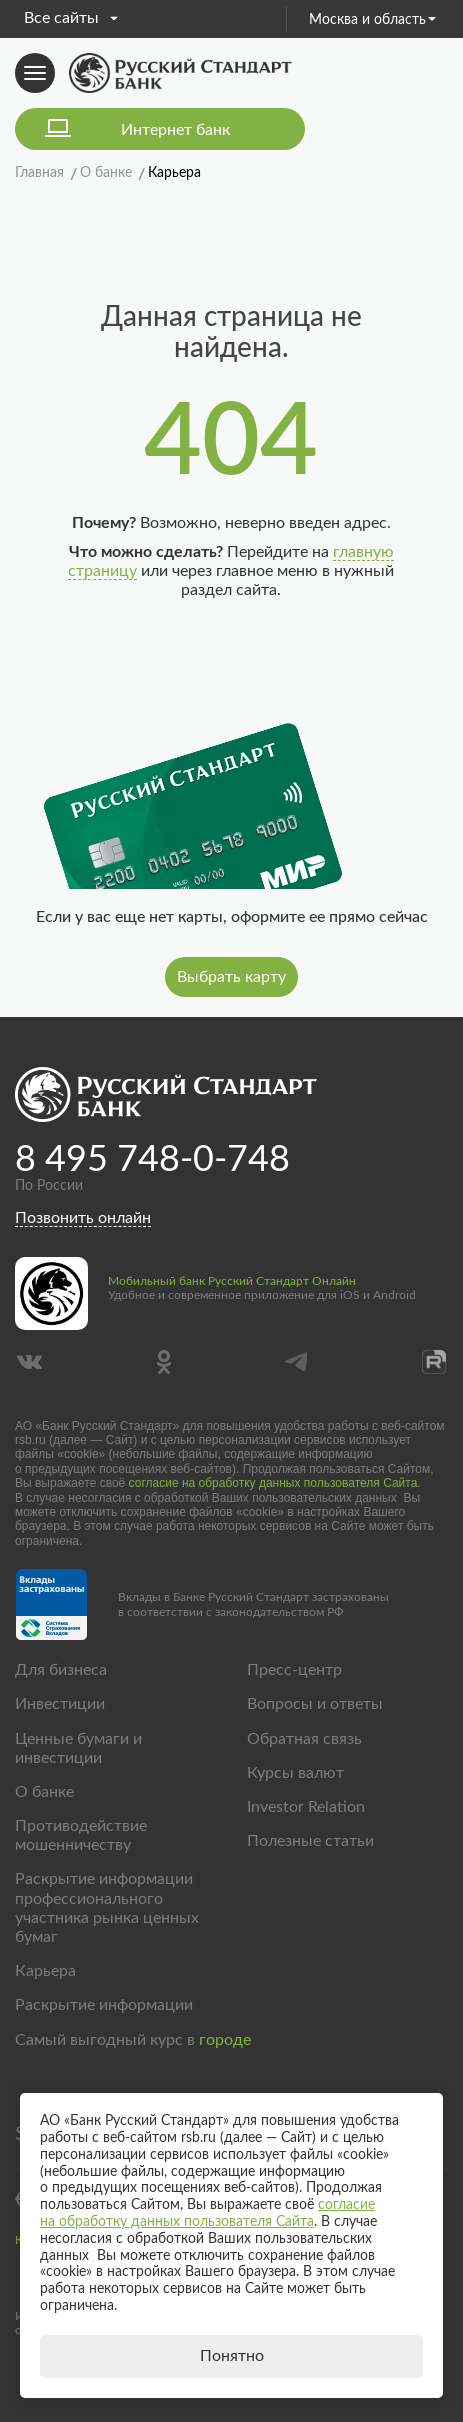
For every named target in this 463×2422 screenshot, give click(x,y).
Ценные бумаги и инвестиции (78, 1748)
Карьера (45, 1971)
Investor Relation (306, 1807)
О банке (44, 1792)
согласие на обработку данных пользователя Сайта (273, 1483)
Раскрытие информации (104, 2005)
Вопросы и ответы (315, 1704)
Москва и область (372, 20)
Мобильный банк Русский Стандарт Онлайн (232, 1281)
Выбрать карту (231, 977)
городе (225, 2040)
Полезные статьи (310, 1841)
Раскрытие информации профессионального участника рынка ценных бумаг (107, 1908)
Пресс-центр (294, 1670)
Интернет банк (175, 130)
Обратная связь (304, 1739)
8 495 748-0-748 (152, 1160)
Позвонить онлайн (83, 1218)
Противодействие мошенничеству (81, 1835)
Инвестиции (60, 1704)
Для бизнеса (61, 1670)
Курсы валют (295, 1773)
